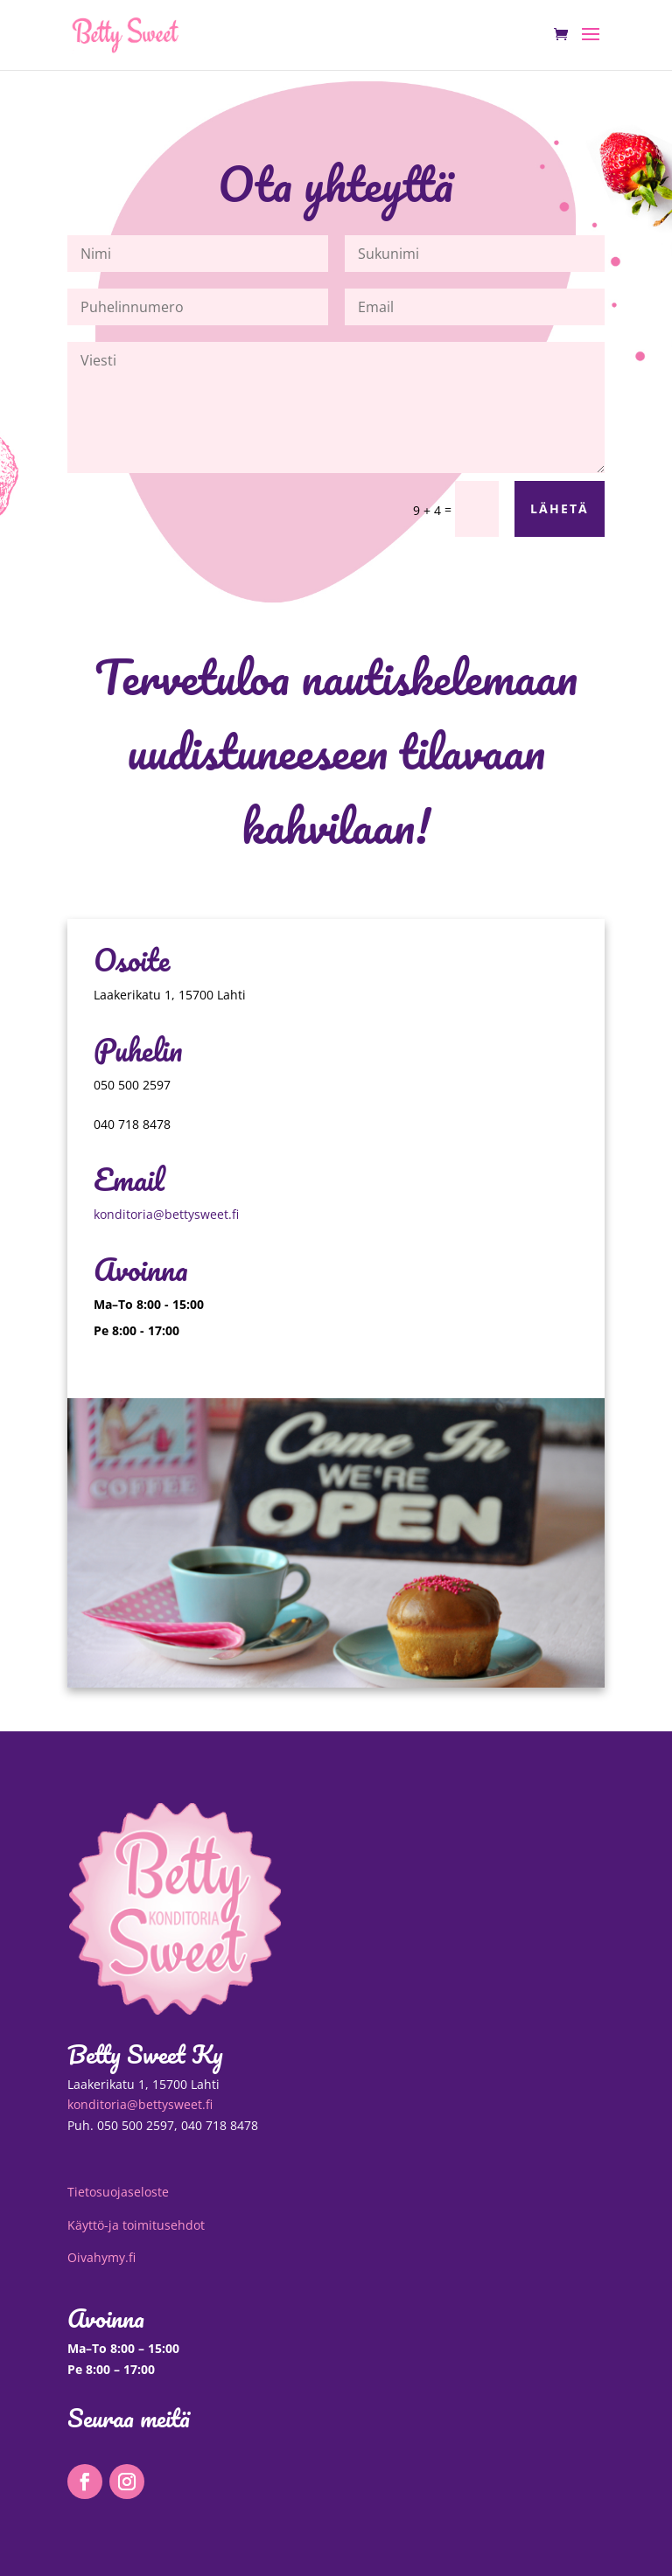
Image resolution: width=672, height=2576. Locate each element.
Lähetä (559, 508)
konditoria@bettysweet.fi (166, 1214)
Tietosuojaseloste (118, 2191)
